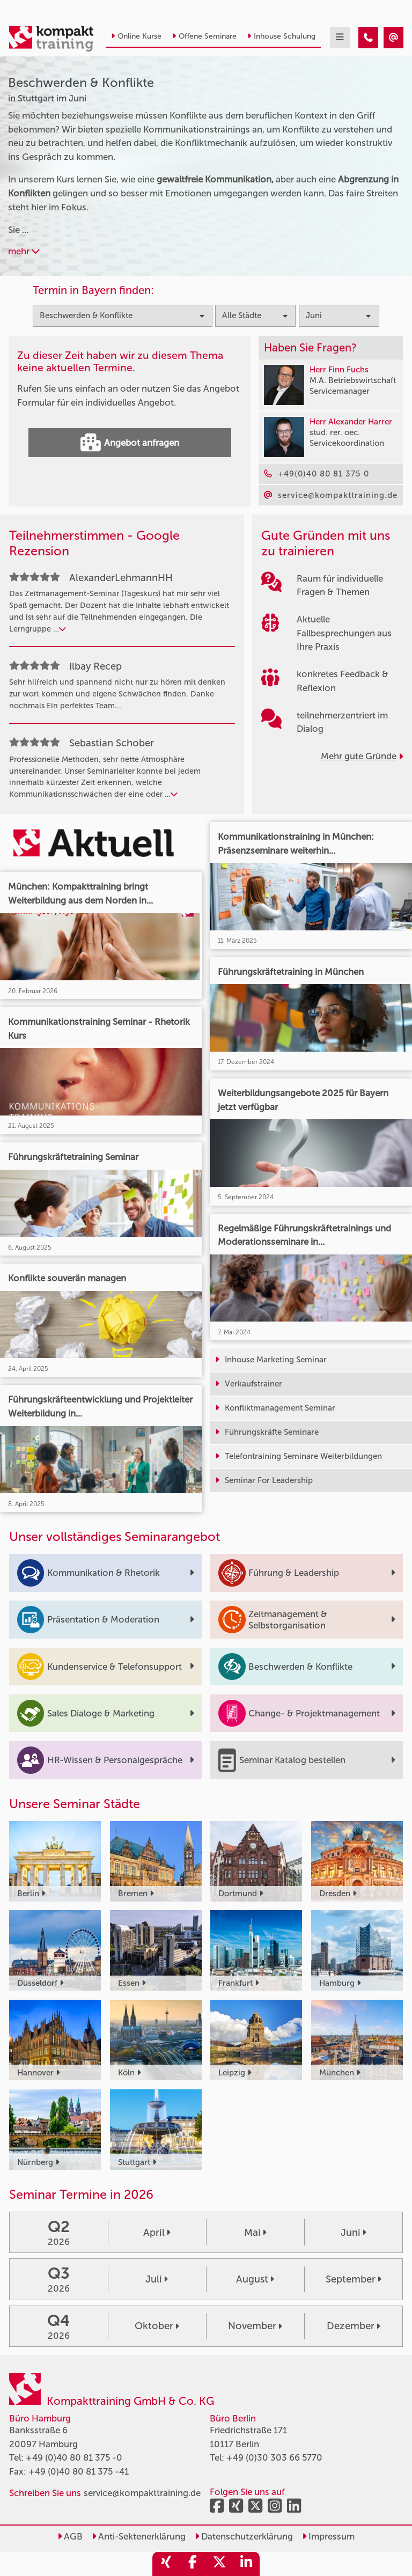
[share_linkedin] (246, 2564)
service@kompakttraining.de (142, 2492)
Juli (156, 2279)
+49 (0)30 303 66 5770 (274, 2457)
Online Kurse (136, 36)
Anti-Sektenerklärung (139, 2536)
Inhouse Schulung (281, 36)
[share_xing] (165, 2564)
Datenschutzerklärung (244, 2536)
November (255, 2326)
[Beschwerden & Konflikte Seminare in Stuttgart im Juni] (368, 37)
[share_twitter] (219, 2564)
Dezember (353, 2326)
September (353, 2279)
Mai (255, 2233)
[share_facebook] (192, 2564)
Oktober (157, 2326)
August (255, 2279)
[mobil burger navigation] (340, 37)
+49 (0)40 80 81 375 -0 (74, 2457)
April (157, 2233)
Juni (353, 2233)
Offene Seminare (204, 36)
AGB (70, 2536)
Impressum (328, 2536)
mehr (24, 251)
